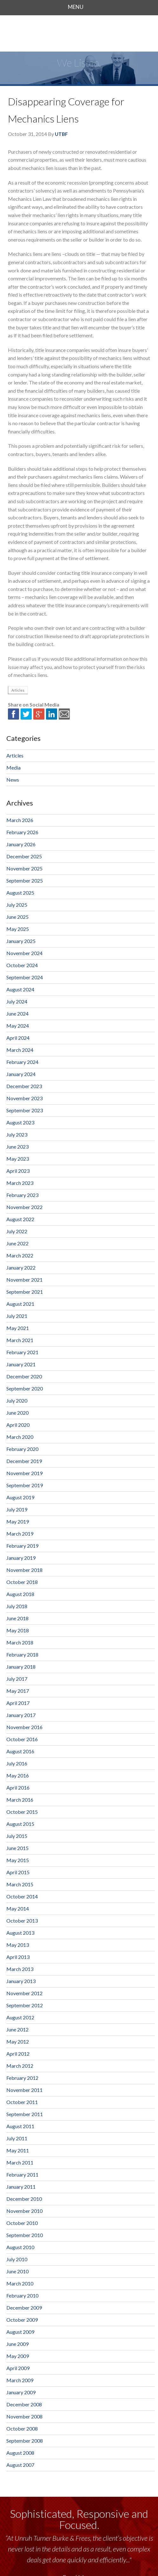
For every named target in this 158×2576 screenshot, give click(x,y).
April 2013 (18, 1957)
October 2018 (22, 1582)
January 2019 (21, 1558)
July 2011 (16, 2138)
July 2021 (16, 1316)
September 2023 (24, 1110)
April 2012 (18, 2054)
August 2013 (20, 1933)
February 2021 (22, 1352)
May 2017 (17, 1691)
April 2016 (18, 1787)
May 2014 (17, 1908)
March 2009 (19, 2380)
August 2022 (20, 1219)
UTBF (61, 134)
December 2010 (24, 2199)
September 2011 (24, 2114)
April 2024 (18, 1038)
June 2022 (17, 1243)
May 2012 (17, 2041)
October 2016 (22, 1739)
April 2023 (18, 1171)
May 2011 (17, 2150)
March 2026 (19, 820)
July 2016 (16, 1763)
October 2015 (22, 1812)
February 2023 (22, 1195)
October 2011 (22, 2102)
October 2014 (22, 1896)
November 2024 (24, 953)
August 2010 (20, 2247)
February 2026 (22, 832)
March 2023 (19, 1183)
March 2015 (19, 1884)
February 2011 (22, 2174)
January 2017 (21, 1715)
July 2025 (16, 905)
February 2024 (22, 1062)
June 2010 (17, 2271)
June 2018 (17, 1618)
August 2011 (20, 2126)
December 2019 (24, 1461)
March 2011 (19, 2162)
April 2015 (18, 1872)
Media (13, 767)
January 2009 (21, 2392)
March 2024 (19, 1050)
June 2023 (17, 1147)
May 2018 (17, 1630)
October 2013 (22, 1921)
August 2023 (20, 1122)
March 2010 (19, 2283)
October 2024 (22, 965)
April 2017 (18, 1703)
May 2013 (17, 1945)
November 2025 (24, 868)
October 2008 (22, 2428)
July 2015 (16, 1836)
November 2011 (24, 2090)
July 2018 (16, 1606)
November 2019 (24, 1473)
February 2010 (22, 2295)
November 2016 (24, 1727)
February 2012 (22, 2078)
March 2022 (19, 1255)
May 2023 (17, 1159)
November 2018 (24, 1570)
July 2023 (16, 1134)
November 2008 (24, 2416)
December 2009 (24, 2308)
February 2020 (22, 1449)
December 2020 (24, 1376)
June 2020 (17, 1413)
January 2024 (21, 1074)
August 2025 (20, 893)
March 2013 (19, 1969)
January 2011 (21, 2187)
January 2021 (21, 1364)
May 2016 (17, 1775)
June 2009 (17, 2344)
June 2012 (17, 2029)
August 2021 (20, 1304)
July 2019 (16, 1509)
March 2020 (19, 1437)
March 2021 (19, 1340)
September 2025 (24, 880)
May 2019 (17, 1521)
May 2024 (17, 1026)
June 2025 (17, 917)
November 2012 (24, 1993)
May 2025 (17, 929)
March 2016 (19, 1800)
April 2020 (18, 1425)
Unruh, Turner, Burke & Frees (79, 33)
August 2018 (20, 1594)
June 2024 (17, 1013)
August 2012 (20, 2017)
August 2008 (20, 2453)
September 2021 (24, 1292)
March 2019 (19, 1534)
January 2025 (21, 941)
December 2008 (24, 2404)
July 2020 (16, 1400)
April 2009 (18, 2368)
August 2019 (20, 1497)
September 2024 (24, 977)
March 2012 (19, 2066)
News (12, 780)
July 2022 (16, 1231)
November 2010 (24, 2211)
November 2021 (24, 1280)
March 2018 (19, 1642)
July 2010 (16, 2259)
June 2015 (17, 1848)
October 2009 (22, 2320)
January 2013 (21, 1981)
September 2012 (24, 2005)
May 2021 (17, 1328)
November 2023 (24, 1098)
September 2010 (24, 2235)
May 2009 (17, 2356)
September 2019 (24, 1485)
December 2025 (24, 856)
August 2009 (20, 2332)
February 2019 (22, 1546)
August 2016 (20, 1751)
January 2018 (21, 1667)
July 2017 (16, 1679)
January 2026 (21, 844)
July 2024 (16, 1001)
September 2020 (24, 1388)
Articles (17, 690)
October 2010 (22, 2223)
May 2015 (17, 1860)
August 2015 (20, 1824)
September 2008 (24, 2441)
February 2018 (22, 1654)
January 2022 (21, 1267)
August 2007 (20, 2465)
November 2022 (24, 1207)
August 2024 (20, 989)
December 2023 (24, 1086)
